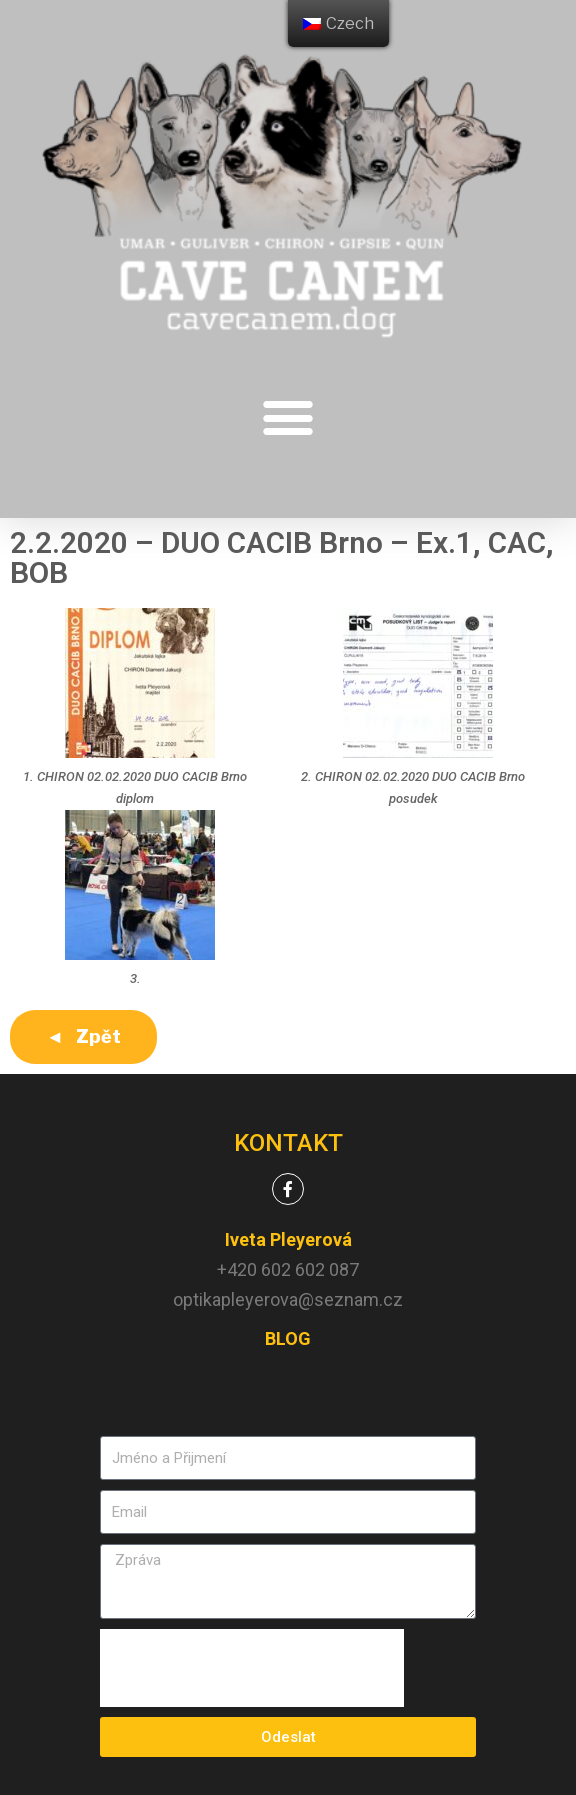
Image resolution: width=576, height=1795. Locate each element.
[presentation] (252, 1668)
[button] (288, 417)
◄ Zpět (83, 1036)
